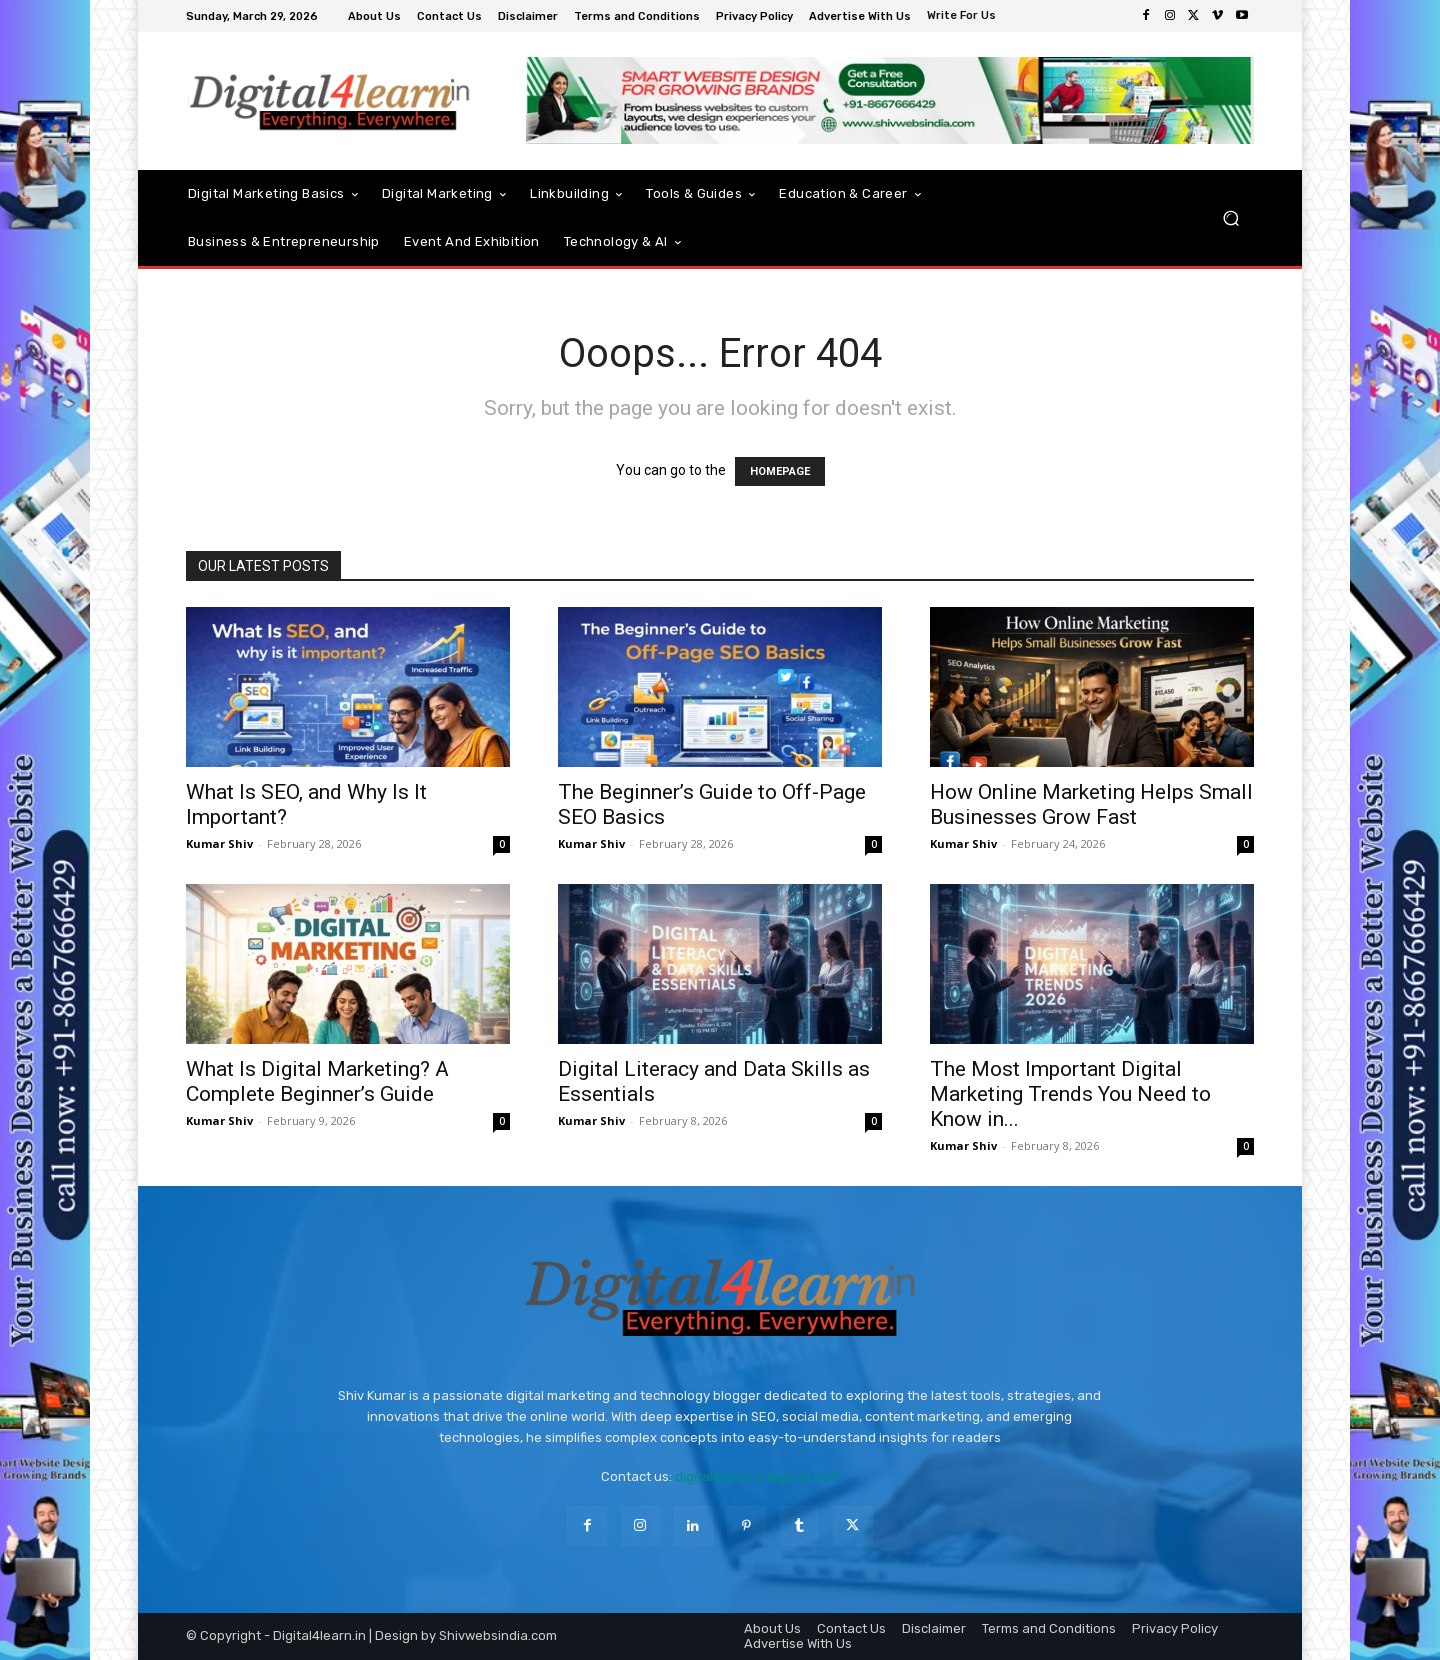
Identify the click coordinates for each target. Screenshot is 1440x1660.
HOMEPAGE (780, 471)
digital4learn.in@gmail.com (757, 1476)
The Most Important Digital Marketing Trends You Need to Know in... (1070, 1094)
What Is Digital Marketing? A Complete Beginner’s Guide (317, 1081)
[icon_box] (964, 17)
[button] (1230, 218)
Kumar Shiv (219, 843)
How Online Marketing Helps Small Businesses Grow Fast (1091, 804)
